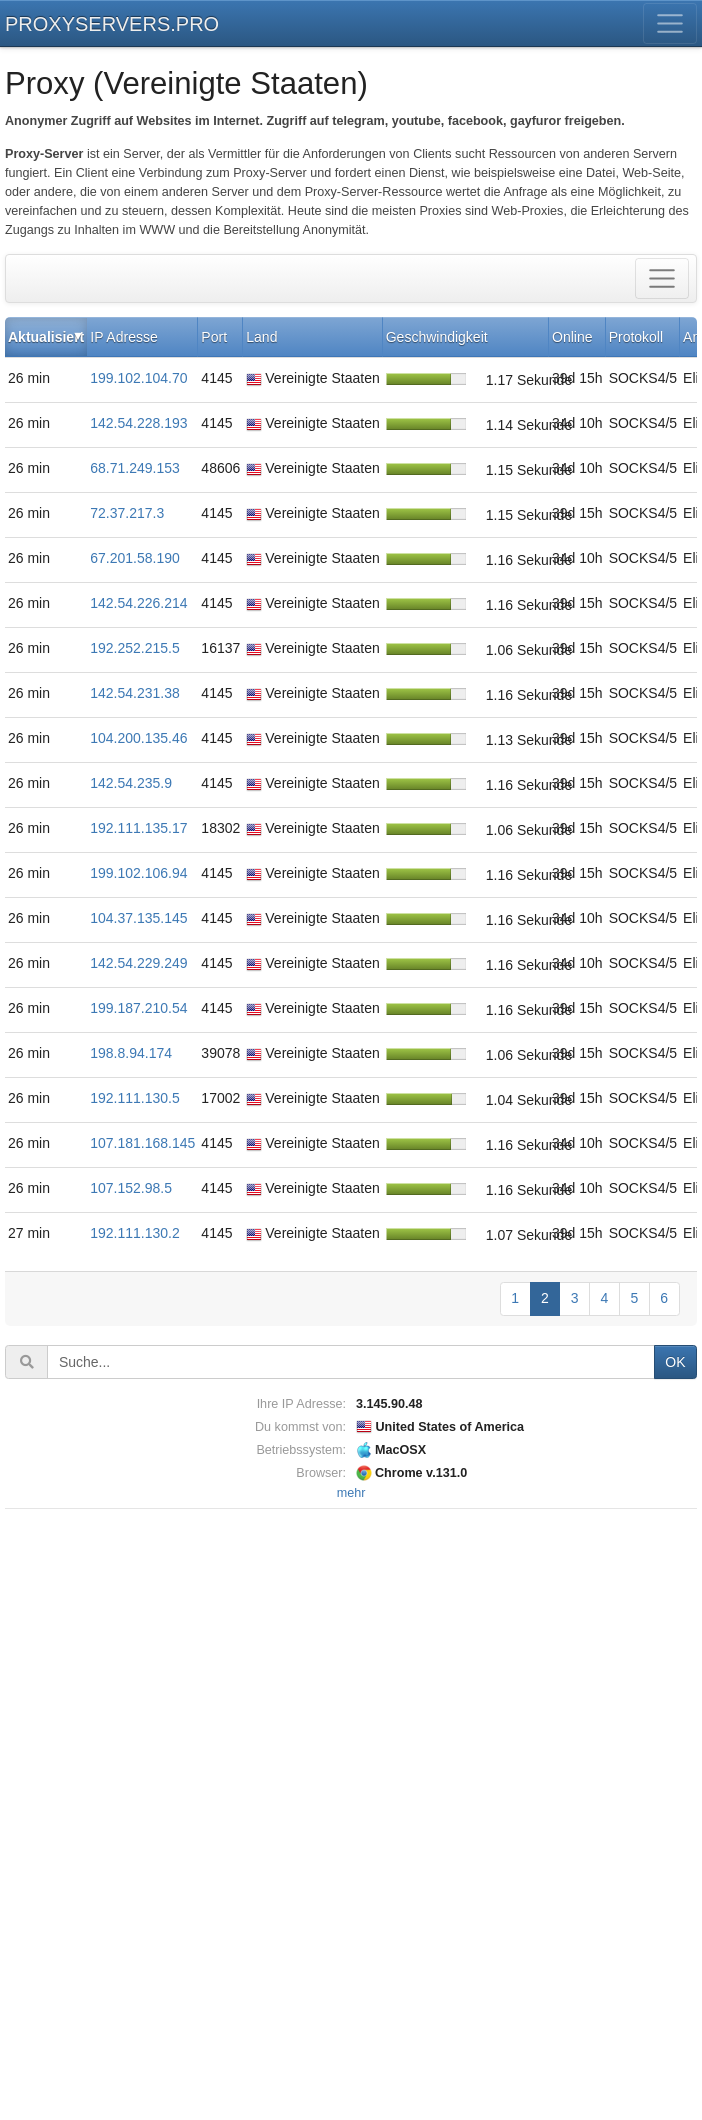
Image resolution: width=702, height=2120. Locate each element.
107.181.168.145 (142, 1143)
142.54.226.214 (138, 603)
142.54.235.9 (131, 783)
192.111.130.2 (135, 1233)
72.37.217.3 (127, 513)
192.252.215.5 (135, 648)
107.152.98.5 (131, 1188)
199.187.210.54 (138, 1008)
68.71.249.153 (135, 468)
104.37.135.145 (138, 918)
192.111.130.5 (135, 1098)
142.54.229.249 (138, 963)
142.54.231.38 (135, 693)
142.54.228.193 (138, 423)
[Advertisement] (351, 1814)
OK (675, 1362)
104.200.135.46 (138, 738)
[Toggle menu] (670, 23)
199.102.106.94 (138, 873)
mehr (351, 1493)
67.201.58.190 (135, 558)
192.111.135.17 (138, 828)
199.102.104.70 (138, 378)
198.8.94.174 (131, 1053)
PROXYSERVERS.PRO (112, 24)
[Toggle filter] (662, 278)
